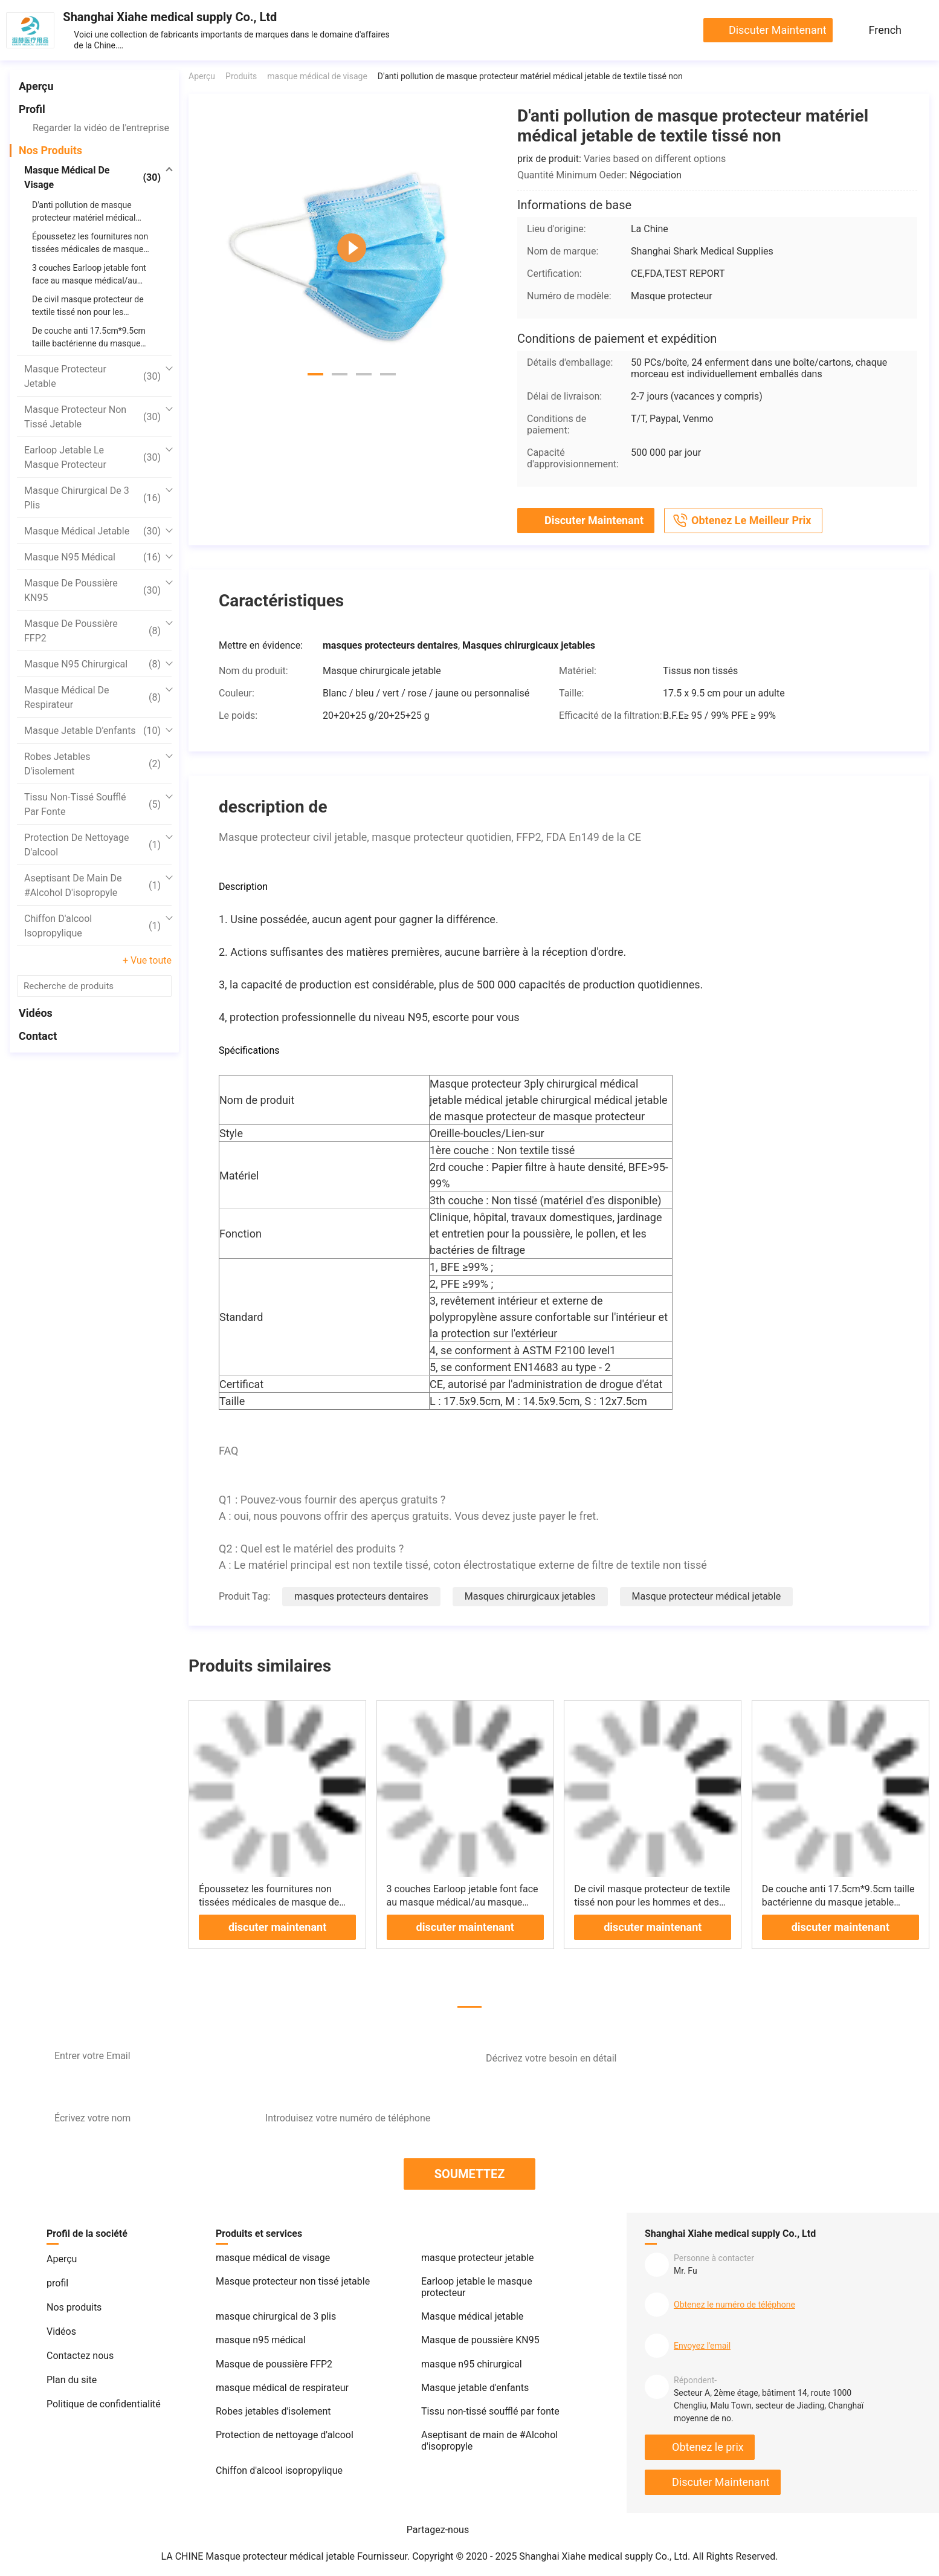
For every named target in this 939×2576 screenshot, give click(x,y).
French (885, 30)
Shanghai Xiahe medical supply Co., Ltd (170, 17)
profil (32, 109)
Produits (241, 76)
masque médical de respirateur (92, 697)
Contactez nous (80, 2355)
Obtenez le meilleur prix (741, 520)
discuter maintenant (778, 30)
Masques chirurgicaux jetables (530, 1596)
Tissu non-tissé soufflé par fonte (92, 804)
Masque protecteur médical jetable (706, 1596)
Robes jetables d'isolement (92, 764)
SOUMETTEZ (469, 2174)
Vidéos (36, 1013)
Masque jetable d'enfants (92, 731)
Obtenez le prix (708, 2447)
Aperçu (36, 86)
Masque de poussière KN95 (92, 590)
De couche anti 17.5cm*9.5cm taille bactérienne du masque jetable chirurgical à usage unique (838, 1902)
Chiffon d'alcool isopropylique (92, 926)
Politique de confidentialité (104, 2404)
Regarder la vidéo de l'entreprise (101, 128)
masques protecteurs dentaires (361, 1596)
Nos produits (50, 150)
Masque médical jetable (92, 531)
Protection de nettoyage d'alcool (92, 845)
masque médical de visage (92, 177)
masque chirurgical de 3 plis (92, 498)
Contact (38, 1036)
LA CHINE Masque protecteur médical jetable (258, 2556)
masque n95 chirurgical (92, 664)
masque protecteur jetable (92, 376)
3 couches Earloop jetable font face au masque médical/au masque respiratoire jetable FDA (462, 1902)
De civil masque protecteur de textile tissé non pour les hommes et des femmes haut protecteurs (652, 1902)
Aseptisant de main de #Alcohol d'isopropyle (92, 885)
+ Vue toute (147, 960)
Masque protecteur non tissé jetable (92, 417)
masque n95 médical (92, 557)
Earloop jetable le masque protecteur (92, 457)
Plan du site (72, 2380)
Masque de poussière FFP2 (92, 631)
